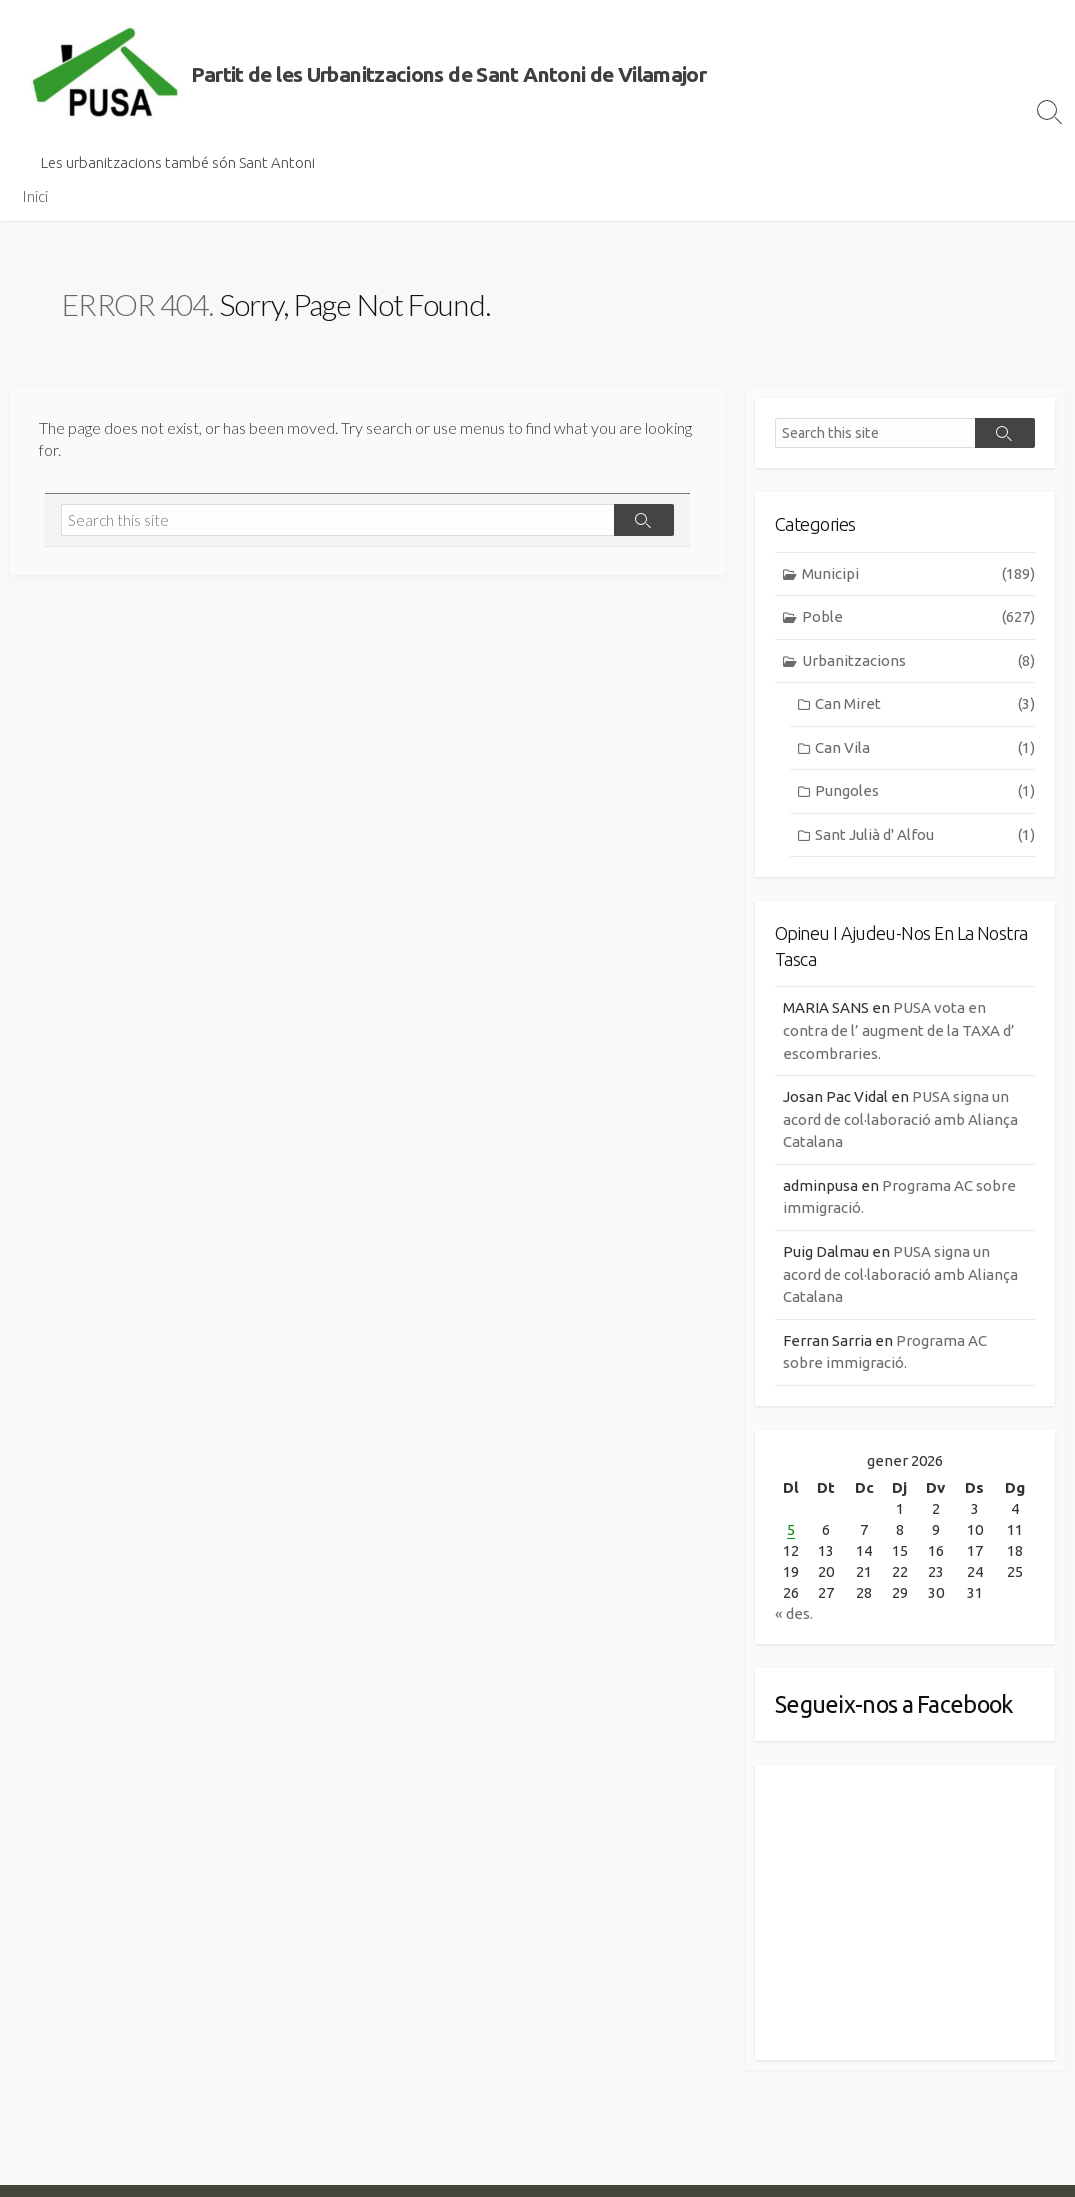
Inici (35, 196)
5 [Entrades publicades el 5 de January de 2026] (791, 1529)
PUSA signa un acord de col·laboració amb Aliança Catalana (900, 1119)
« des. (794, 1613)
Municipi (918, 574)
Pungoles (925, 791)
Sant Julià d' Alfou (925, 835)
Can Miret (925, 704)
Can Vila (925, 748)
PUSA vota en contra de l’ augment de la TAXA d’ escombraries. (899, 1030)
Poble (918, 617)
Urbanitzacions (918, 661)
